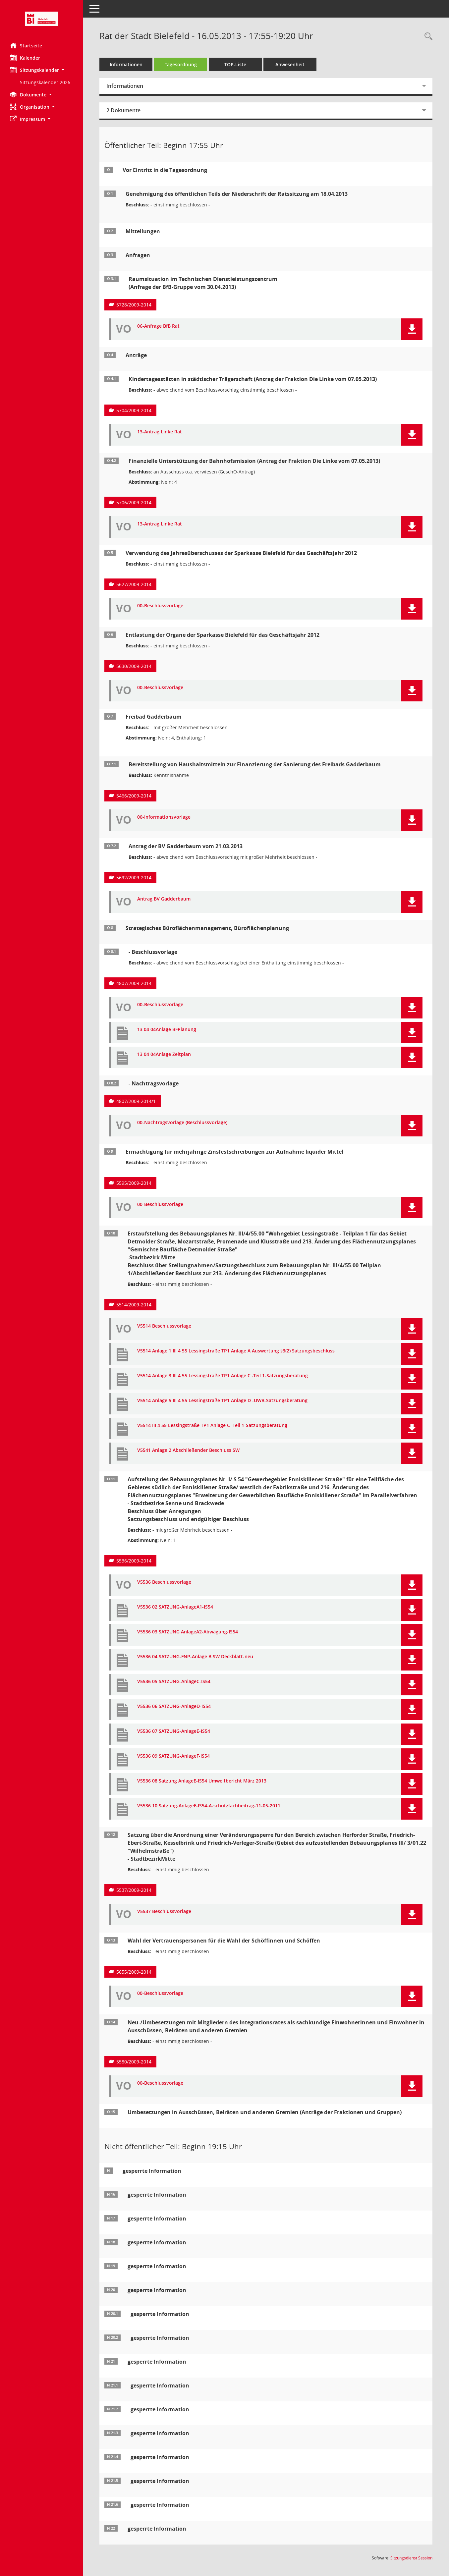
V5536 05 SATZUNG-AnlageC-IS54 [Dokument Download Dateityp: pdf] (173, 1681)
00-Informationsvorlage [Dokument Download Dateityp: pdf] (164, 817)
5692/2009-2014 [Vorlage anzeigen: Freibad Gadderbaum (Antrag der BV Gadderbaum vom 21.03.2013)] (133, 877)
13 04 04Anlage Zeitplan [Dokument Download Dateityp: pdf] (164, 1054)
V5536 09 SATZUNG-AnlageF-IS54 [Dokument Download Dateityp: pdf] (173, 1756)
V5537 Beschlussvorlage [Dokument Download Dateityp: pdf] (164, 1911)
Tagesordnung (181, 64)
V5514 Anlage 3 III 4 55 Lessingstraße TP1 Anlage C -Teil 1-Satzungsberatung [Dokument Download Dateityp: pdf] (222, 1376)
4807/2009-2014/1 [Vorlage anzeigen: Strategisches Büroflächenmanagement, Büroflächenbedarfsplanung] (136, 1101)
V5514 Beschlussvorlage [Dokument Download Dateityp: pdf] (164, 1326)
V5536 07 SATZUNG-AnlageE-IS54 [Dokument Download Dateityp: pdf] (173, 1731)
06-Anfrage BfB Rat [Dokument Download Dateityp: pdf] (158, 326)
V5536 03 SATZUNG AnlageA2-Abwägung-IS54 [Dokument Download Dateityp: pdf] (187, 1632)
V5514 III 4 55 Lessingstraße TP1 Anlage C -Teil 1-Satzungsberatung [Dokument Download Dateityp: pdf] (212, 1425)
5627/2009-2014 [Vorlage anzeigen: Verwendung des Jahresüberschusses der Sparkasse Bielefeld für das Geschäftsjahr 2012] (133, 584)
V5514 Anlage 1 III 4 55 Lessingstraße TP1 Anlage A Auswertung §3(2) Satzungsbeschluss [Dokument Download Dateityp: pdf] (236, 1351)
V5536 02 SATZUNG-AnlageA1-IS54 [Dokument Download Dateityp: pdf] (175, 1607)
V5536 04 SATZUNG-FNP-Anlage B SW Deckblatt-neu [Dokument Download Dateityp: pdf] (195, 1657)
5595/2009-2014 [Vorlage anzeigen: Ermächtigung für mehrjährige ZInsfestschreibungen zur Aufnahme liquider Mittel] (133, 1183)
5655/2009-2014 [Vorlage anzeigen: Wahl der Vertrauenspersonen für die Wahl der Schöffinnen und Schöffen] (133, 1972)
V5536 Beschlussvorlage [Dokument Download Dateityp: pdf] (164, 1582)
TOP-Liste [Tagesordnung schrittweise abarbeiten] (235, 64)
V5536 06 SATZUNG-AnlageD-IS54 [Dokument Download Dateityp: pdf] (174, 1706)
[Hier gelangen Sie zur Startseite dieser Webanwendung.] (41, 19)
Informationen (126, 64)
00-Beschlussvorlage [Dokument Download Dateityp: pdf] (160, 606)
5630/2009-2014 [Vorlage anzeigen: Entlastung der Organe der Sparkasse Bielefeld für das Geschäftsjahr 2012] (133, 666)
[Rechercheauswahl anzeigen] (426, 36)
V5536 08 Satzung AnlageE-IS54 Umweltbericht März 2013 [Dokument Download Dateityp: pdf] (201, 1781)
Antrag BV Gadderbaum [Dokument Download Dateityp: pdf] (164, 899)
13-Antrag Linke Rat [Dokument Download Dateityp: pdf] (159, 432)
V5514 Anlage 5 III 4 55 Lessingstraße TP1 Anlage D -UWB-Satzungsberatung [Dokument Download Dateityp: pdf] (222, 1400)
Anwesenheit (290, 64)
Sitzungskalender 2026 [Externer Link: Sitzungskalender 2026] (45, 82)
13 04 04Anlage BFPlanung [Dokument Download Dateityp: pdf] (166, 1029)
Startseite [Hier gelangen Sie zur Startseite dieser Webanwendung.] (26, 45)
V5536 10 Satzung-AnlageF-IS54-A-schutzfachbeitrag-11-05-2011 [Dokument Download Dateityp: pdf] (208, 1806)
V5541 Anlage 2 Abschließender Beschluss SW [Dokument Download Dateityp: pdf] (188, 1450)
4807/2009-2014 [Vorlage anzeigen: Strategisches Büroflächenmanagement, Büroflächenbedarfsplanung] (133, 983)
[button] (41, 70)
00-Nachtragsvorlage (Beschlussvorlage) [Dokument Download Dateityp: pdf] (182, 1122)
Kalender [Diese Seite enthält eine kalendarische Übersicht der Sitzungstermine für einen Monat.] (25, 57)
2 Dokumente (123, 110)
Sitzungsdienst (411, 2558)
